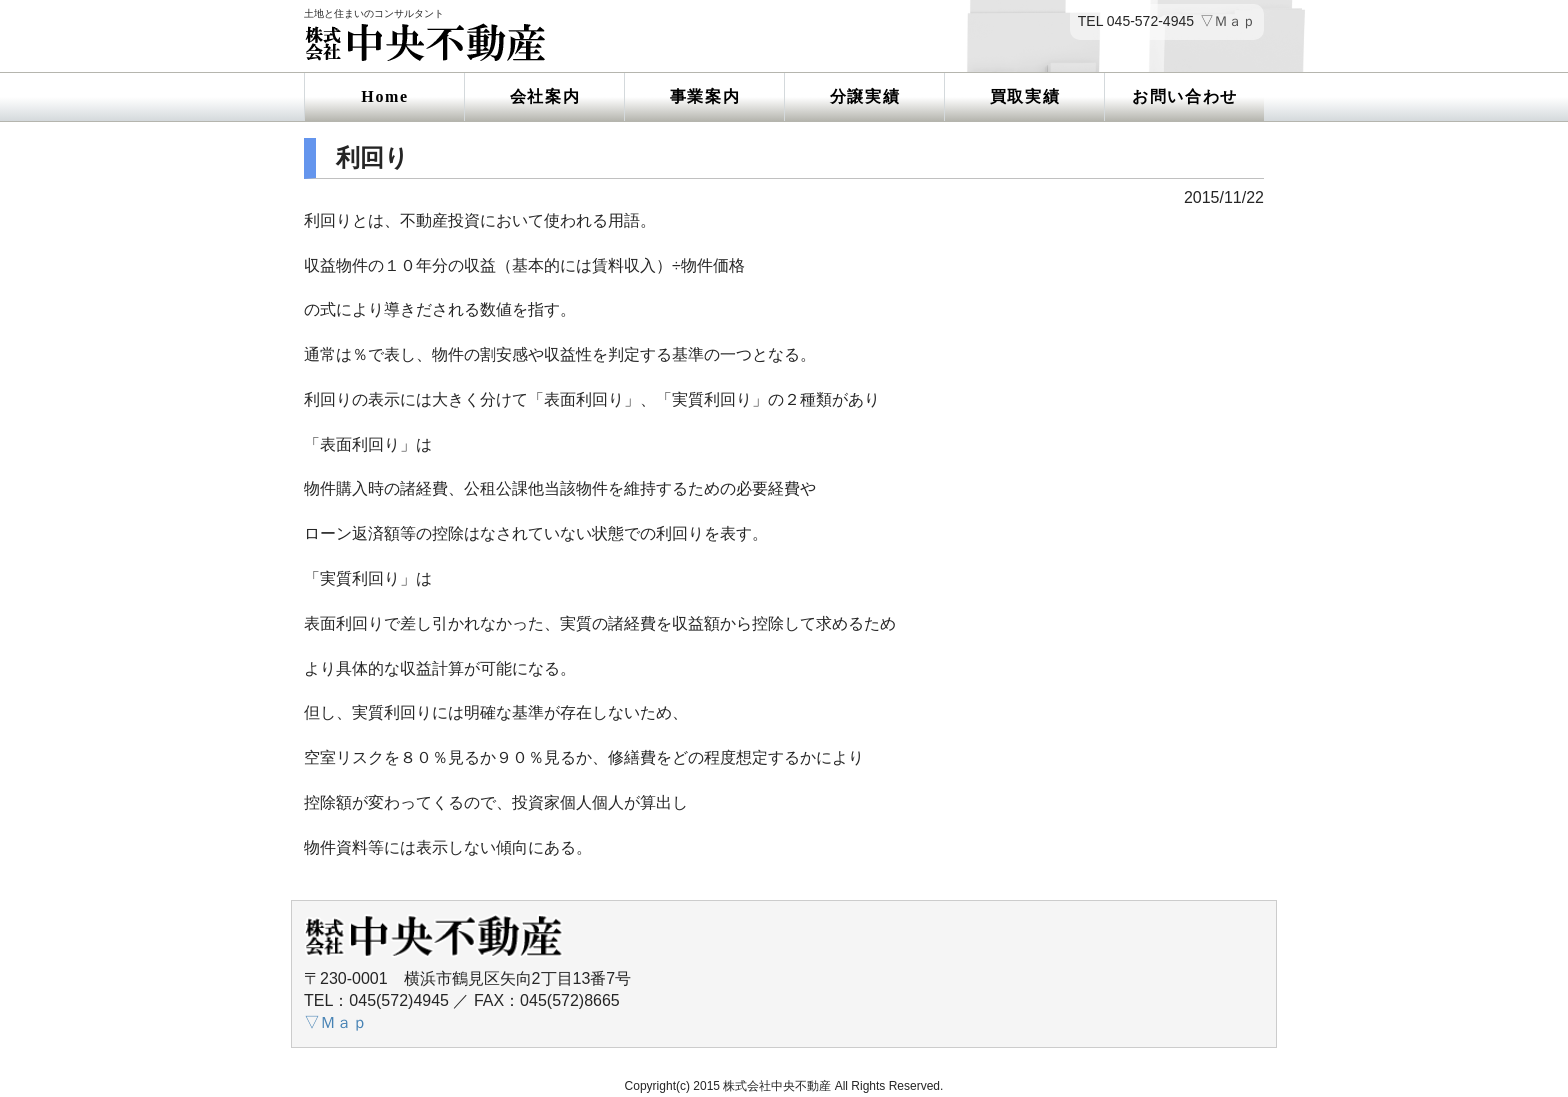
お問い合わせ (1185, 96)
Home (384, 96)
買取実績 (1025, 96)
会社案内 (545, 96)
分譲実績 (865, 96)
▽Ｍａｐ (1228, 21)
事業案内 (705, 96)
